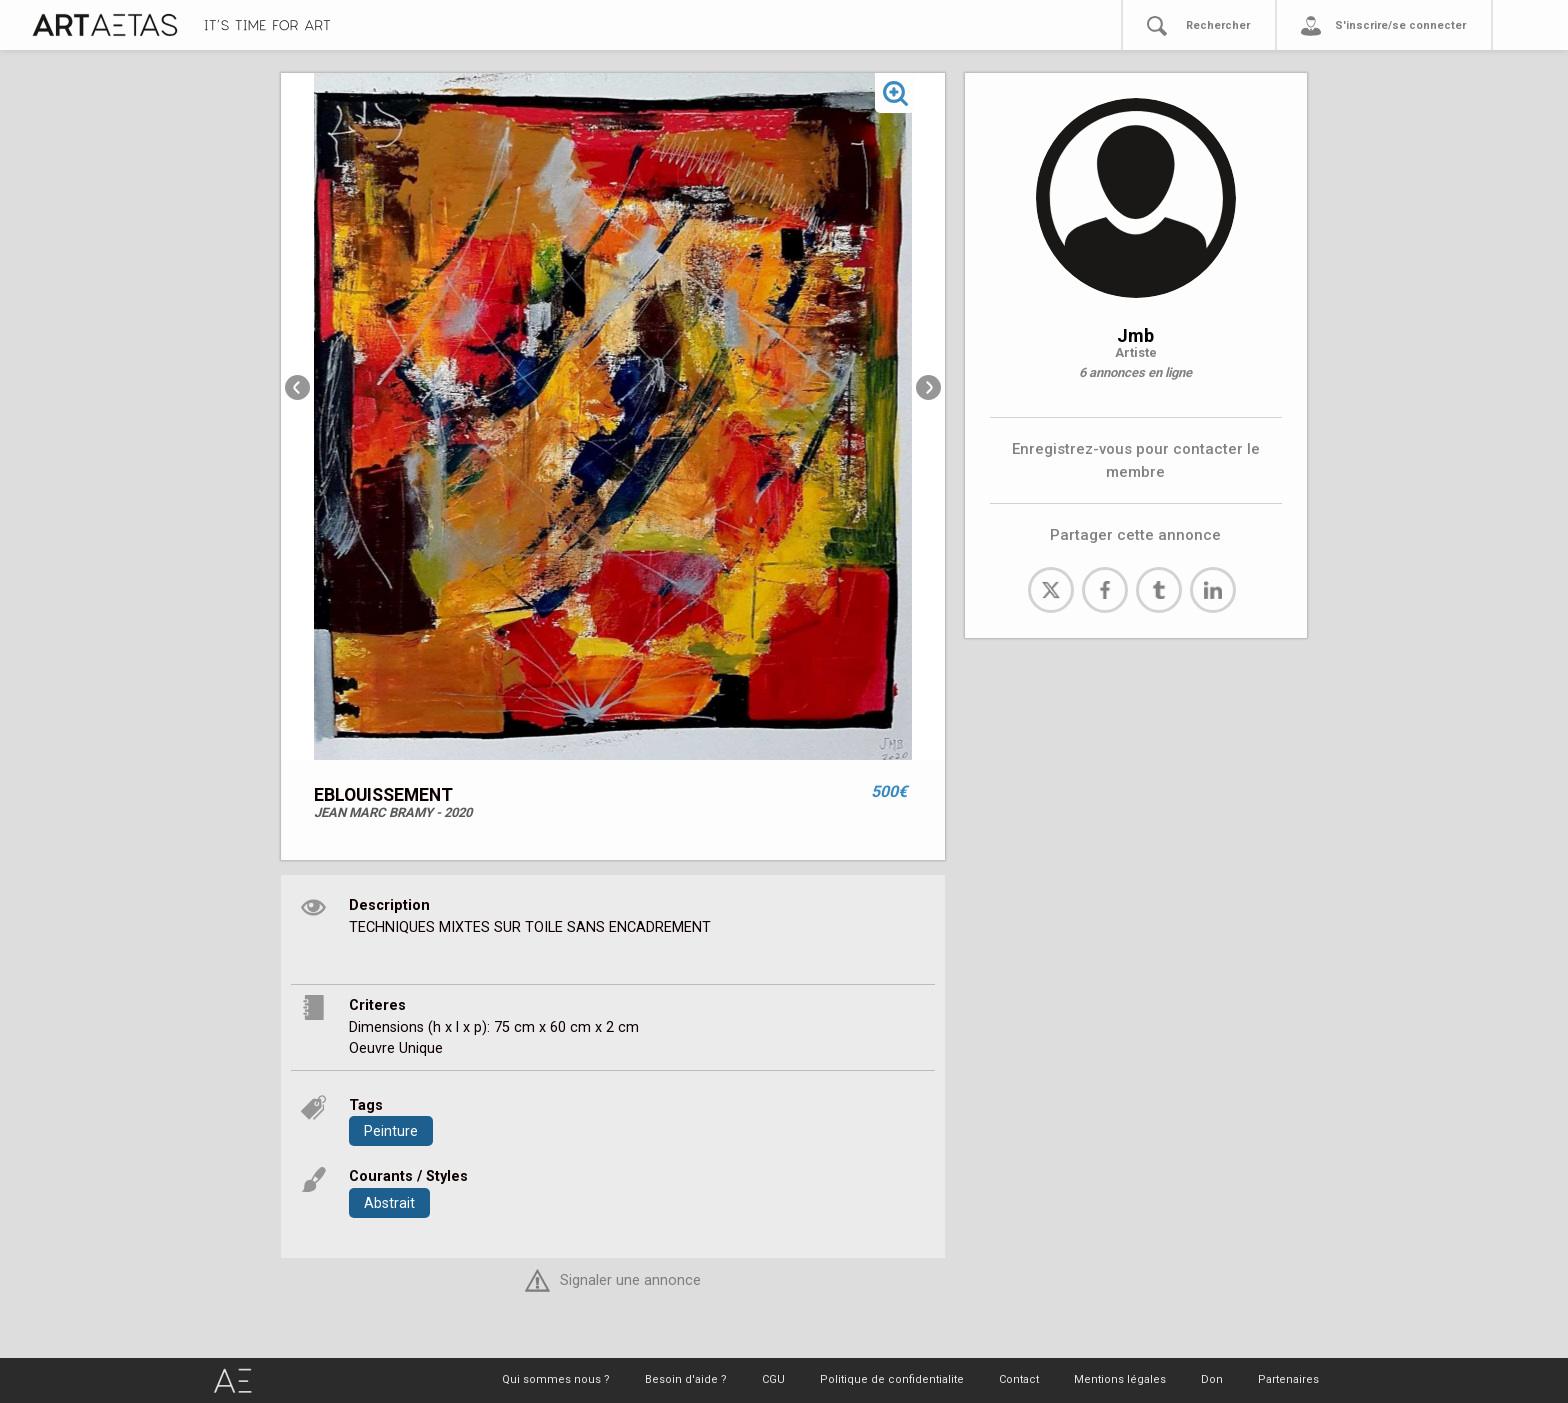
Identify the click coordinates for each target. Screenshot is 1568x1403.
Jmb (1135, 335)
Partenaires (1288, 1379)
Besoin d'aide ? (686, 1379)
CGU (773, 1379)
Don (1212, 1379)
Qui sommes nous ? (556, 1379)
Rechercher (1218, 25)
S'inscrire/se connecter (1400, 25)
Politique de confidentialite (892, 1379)
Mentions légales (1120, 1379)
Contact (1019, 1379)
